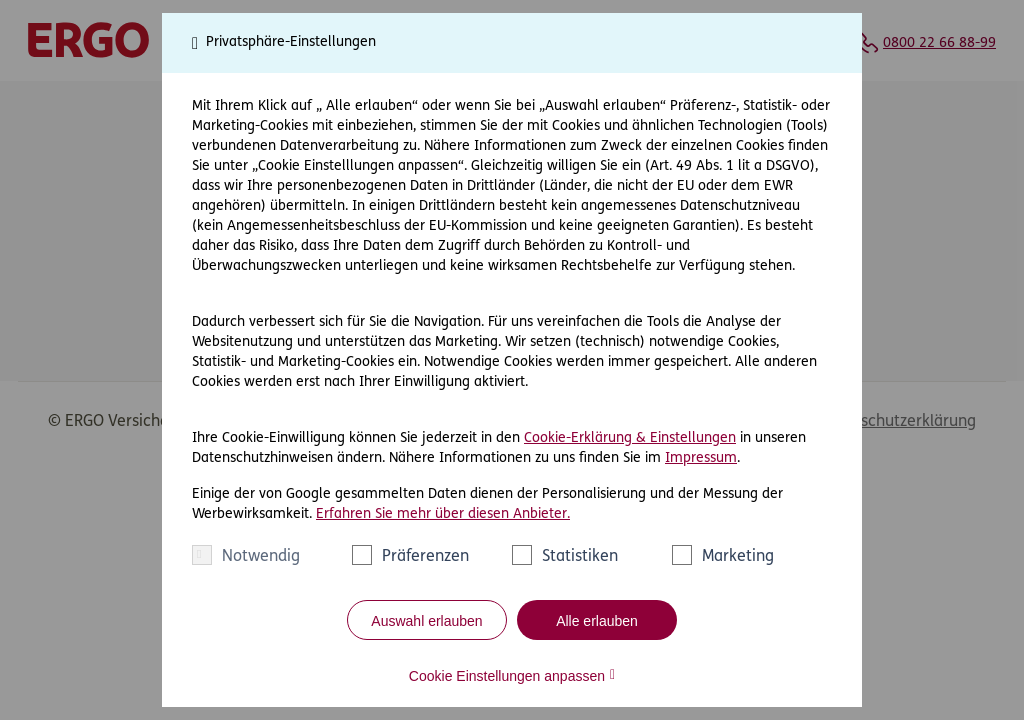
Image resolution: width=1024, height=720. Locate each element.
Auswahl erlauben (426, 621)
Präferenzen (425, 557)
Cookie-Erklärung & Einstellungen (630, 438)
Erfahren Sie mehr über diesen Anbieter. (443, 514)
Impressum (701, 458)
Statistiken (580, 557)
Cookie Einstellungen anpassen (507, 676)
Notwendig (261, 557)
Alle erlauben (597, 621)
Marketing (738, 557)
